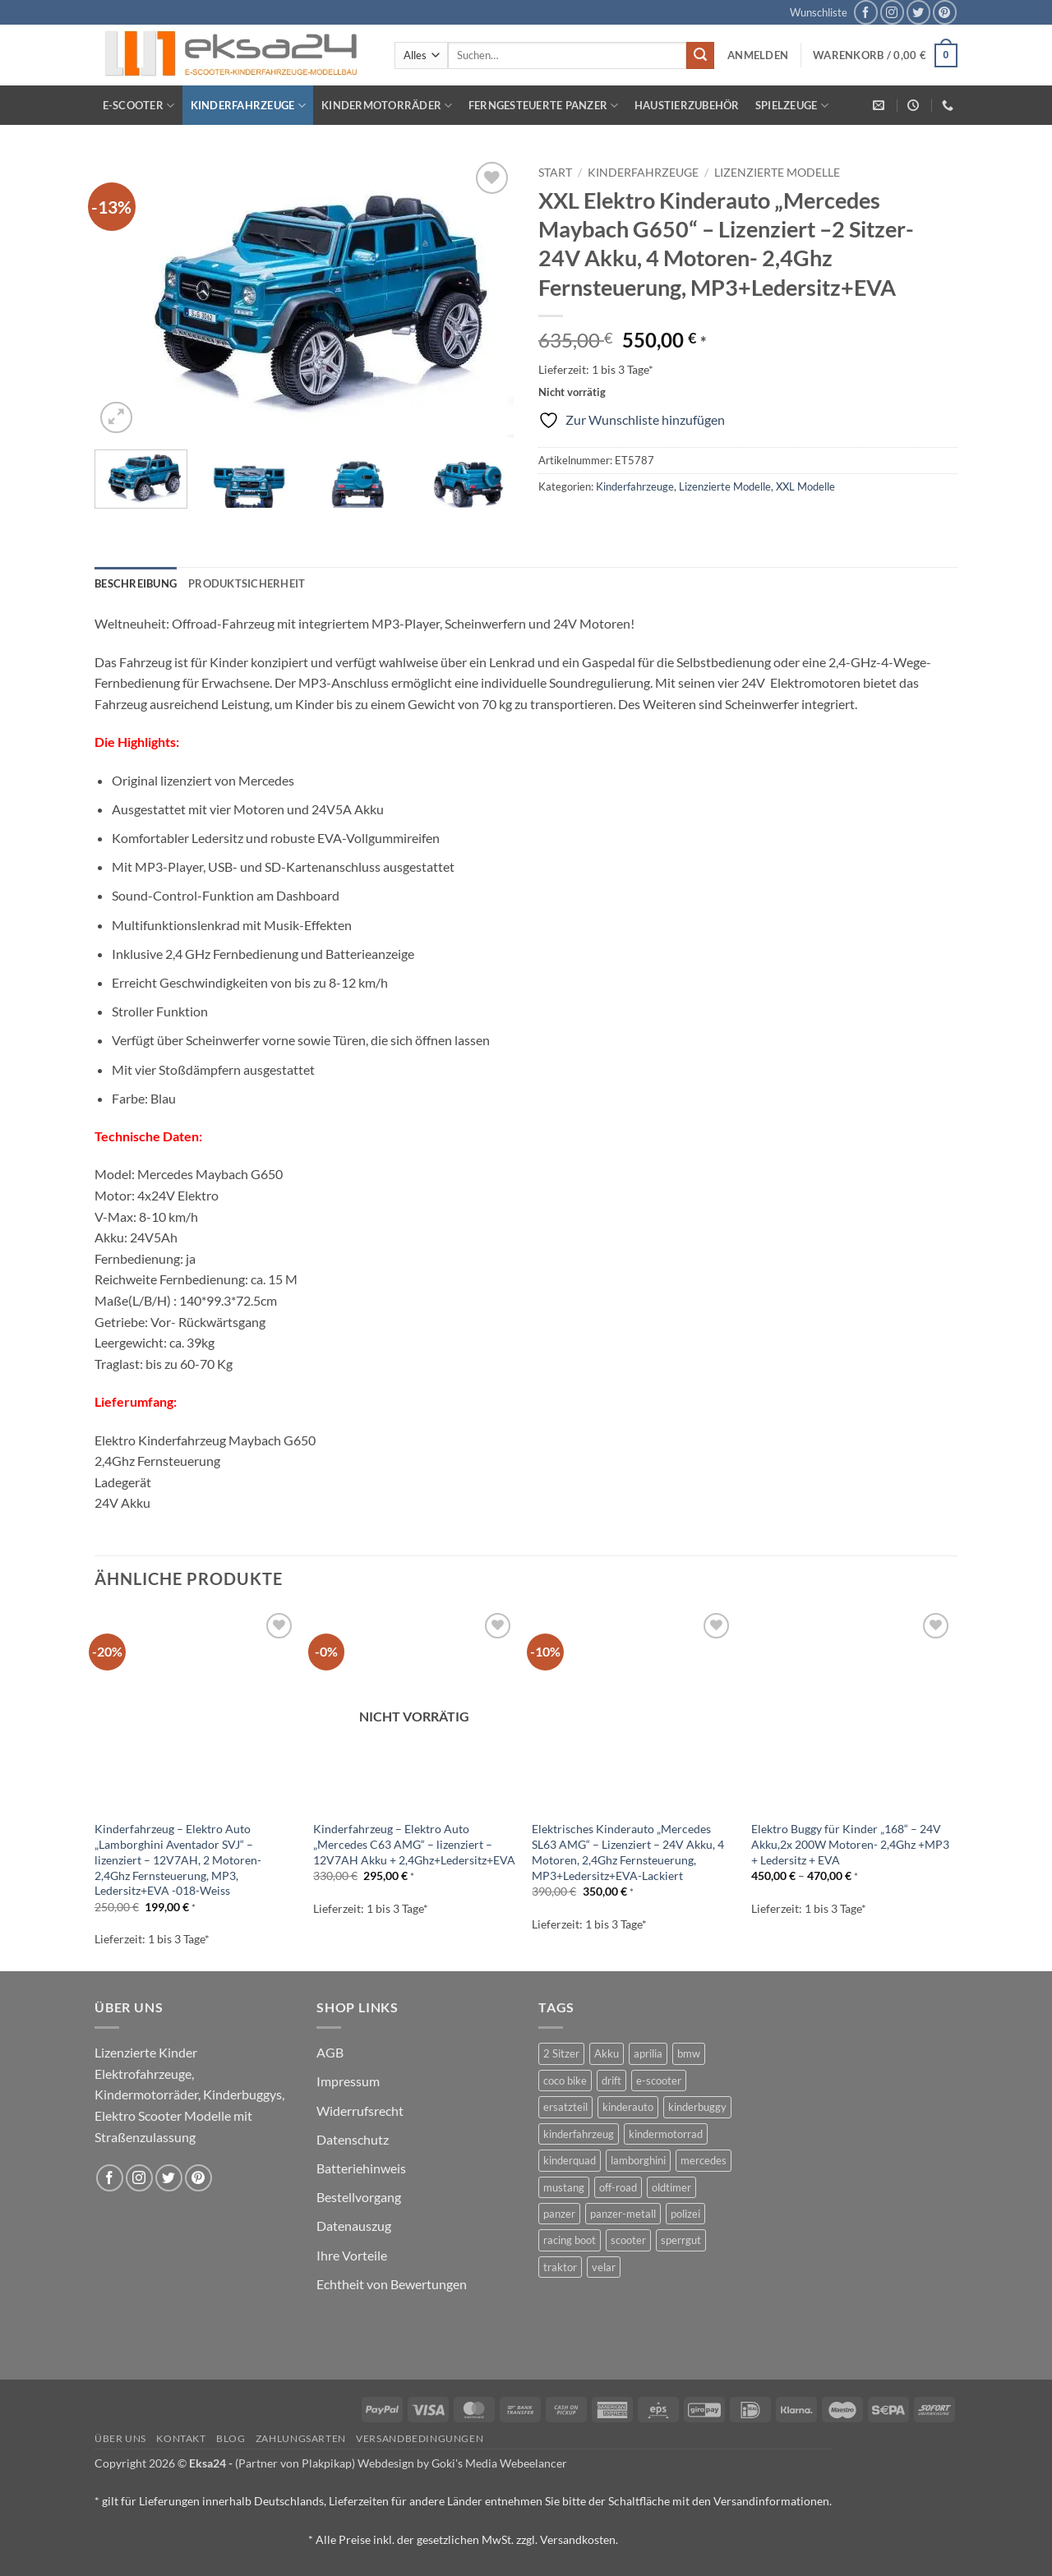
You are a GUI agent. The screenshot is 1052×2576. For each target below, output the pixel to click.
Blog (230, 2438)
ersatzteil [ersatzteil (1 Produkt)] (565, 2106)
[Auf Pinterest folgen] (945, 12)
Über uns (120, 2438)
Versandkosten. (579, 2539)
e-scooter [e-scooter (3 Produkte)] (658, 2080)
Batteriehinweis (361, 2168)
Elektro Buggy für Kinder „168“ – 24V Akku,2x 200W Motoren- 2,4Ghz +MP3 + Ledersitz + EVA (850, 1844)
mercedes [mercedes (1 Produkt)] (704, 2160)
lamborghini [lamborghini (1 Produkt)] (638, 2160)
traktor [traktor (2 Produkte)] (560, 2267)
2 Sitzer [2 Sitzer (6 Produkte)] (561, 2053)
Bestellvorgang (358, 2197)
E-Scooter (139, 105)
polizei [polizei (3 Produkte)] (685, 2213)
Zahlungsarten (301, 2438)
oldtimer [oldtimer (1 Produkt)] (671, 2187)
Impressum (348, 2081)
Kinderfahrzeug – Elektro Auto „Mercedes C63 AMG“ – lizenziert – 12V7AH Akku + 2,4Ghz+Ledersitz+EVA (414, 1844)
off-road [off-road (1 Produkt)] (618, 2187)
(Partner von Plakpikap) (295, 2463)
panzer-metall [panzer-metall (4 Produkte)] (623, 2213)
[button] (757, 55)
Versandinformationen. (772, 2501)
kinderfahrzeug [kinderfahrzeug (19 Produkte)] (578, 2134)
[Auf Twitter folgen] (918, 12)
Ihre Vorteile (351, 2255)
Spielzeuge (791, 105)
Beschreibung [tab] (136, 583)
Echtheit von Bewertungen (391, 2284)
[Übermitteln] (700, 56)
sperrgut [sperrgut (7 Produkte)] (681, 2240)
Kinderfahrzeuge (248, 105)
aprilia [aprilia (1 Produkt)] (648, 2053)
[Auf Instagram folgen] (892, 12)
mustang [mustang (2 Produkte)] (563, 2187)
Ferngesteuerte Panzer (543, 105)
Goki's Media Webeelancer (499, 2463)
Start (555, 172)
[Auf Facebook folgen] (866, 12)
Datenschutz (352, 2139)
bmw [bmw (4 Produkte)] (688, 2053)
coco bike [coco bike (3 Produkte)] (565, 2080)
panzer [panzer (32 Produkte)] (559, 2213)
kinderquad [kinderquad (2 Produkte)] (569, 2160)
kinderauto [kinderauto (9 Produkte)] (627, 2106)
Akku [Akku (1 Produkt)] (606, 2053)
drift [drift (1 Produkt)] (611, 2080)
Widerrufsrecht (360, 2110)
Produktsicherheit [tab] (246, 583)
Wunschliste (818, 12)
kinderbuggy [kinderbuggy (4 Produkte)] (697, 2106)
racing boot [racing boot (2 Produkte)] (569, 2240)
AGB (330, 2052)
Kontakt (180, 2438)
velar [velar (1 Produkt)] (604, 2267)
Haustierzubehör (687, 105)
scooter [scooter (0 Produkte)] (628, 2240)
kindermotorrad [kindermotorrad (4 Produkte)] (666, 2134)
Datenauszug (353, 2225)
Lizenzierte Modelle (777, 172)
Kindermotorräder (387, 105)
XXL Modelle (805, 486)
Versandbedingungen (419, 2438)
